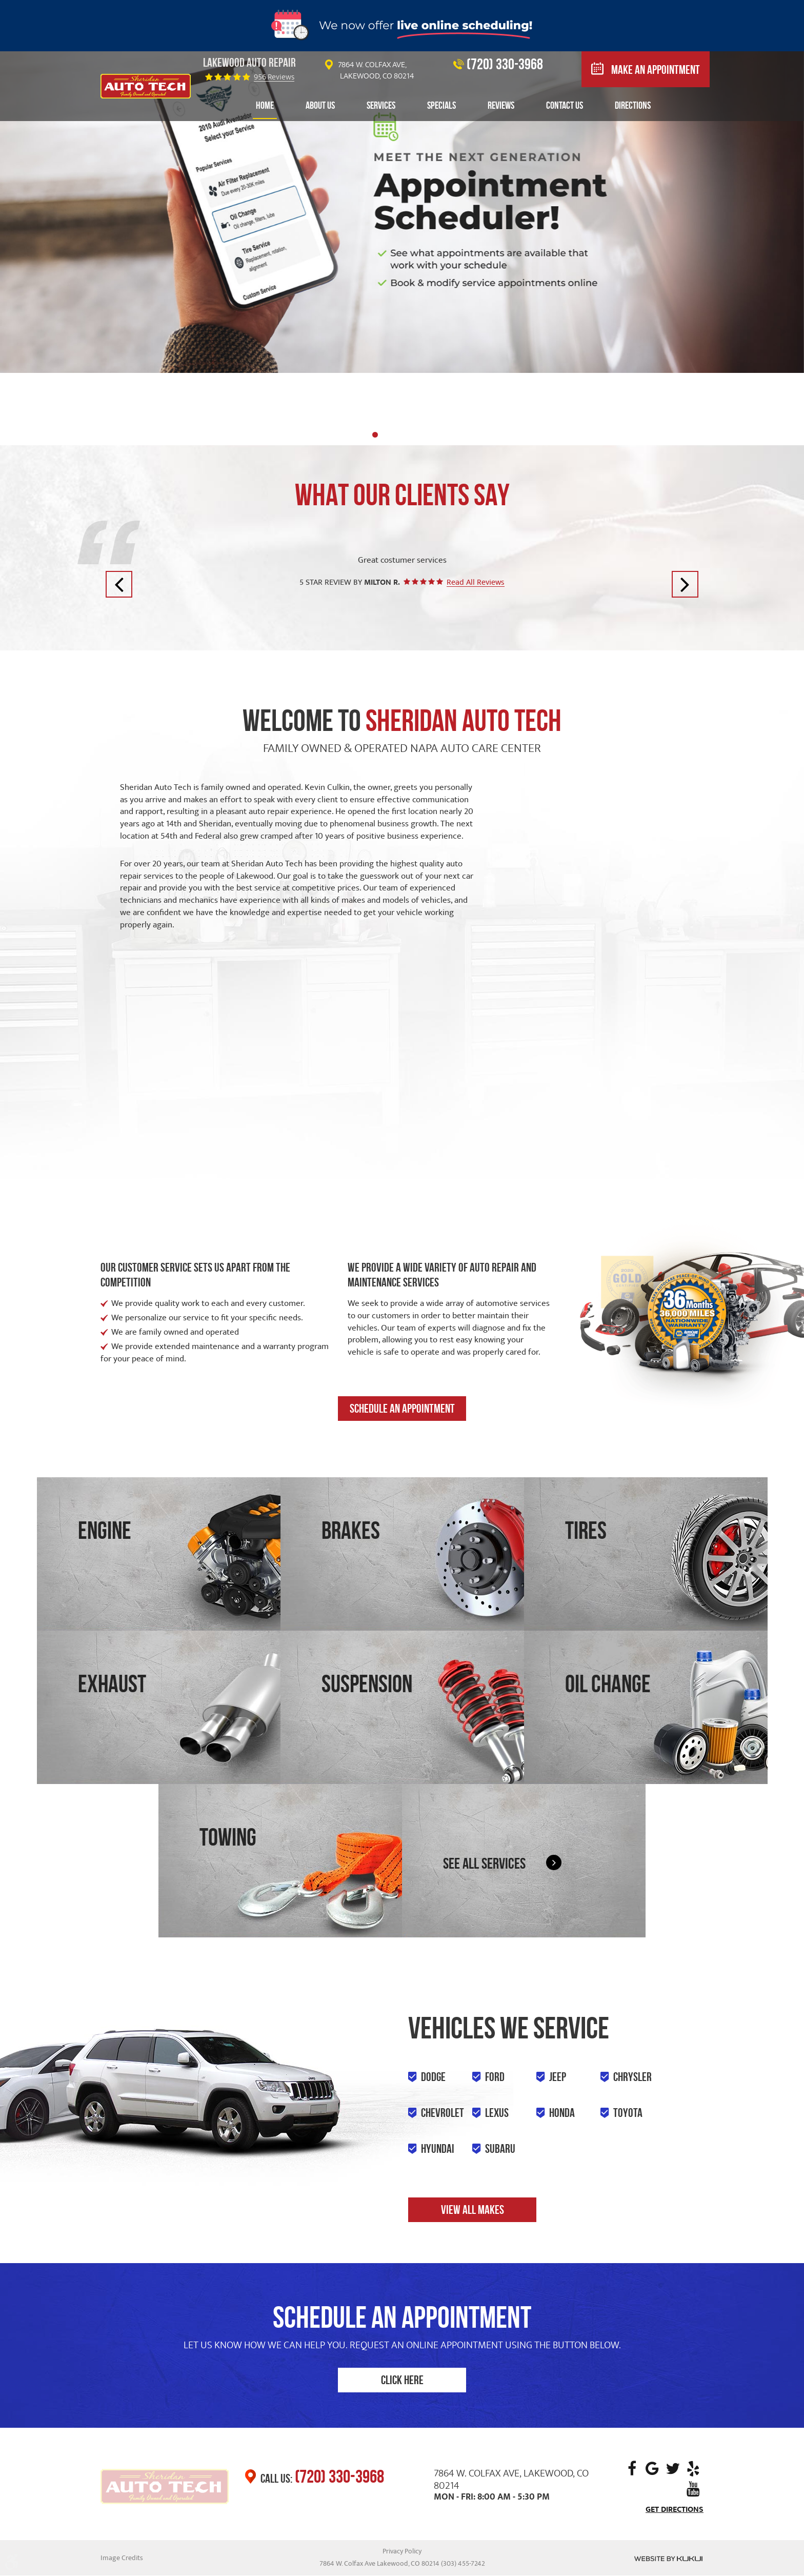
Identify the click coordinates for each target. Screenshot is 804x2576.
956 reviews (274, 77)
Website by (668, 2558)
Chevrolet (442, 2112)
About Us (320, 105)
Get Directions (675, 2509)
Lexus (497, 2112)
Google (652, 2469)
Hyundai (437, 2148)
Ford (495, 2077)
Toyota (627, 2112)
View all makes (472, 2209)
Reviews (501, 105)
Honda (562, 2112)
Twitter (672, 2469)
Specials (441, 105)
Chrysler (632, 2077)
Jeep (557, 2077)
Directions (633, 105)
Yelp (693, 2469)
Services (381, 105)
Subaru (500, 2148)
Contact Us (564, 105)
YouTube (693, 2489)
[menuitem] (265, 105)
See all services (484, 1863)
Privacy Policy (402, 2551)
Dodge (433, 2077)
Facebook (631, 2469)
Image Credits (121, 2558)
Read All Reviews (476, 582)
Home (265, 105)
